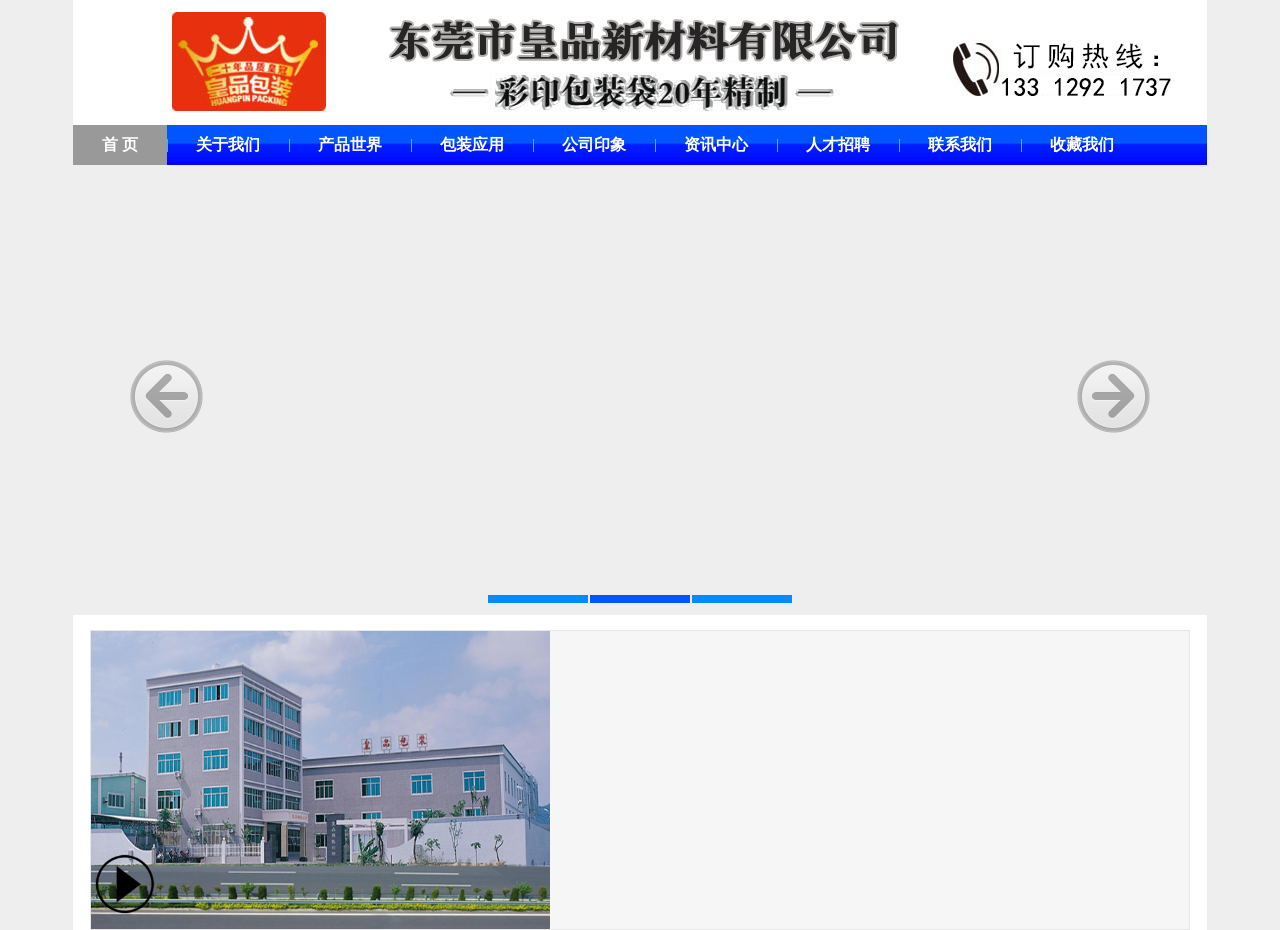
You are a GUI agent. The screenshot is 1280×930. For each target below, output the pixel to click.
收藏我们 (1082, 144)
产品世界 (350, 144)
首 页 (120, 144)
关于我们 (228, 144)
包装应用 (472, 144)
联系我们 (960, 144)
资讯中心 (716, 144)
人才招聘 (838, 144)
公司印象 (594, 144)
